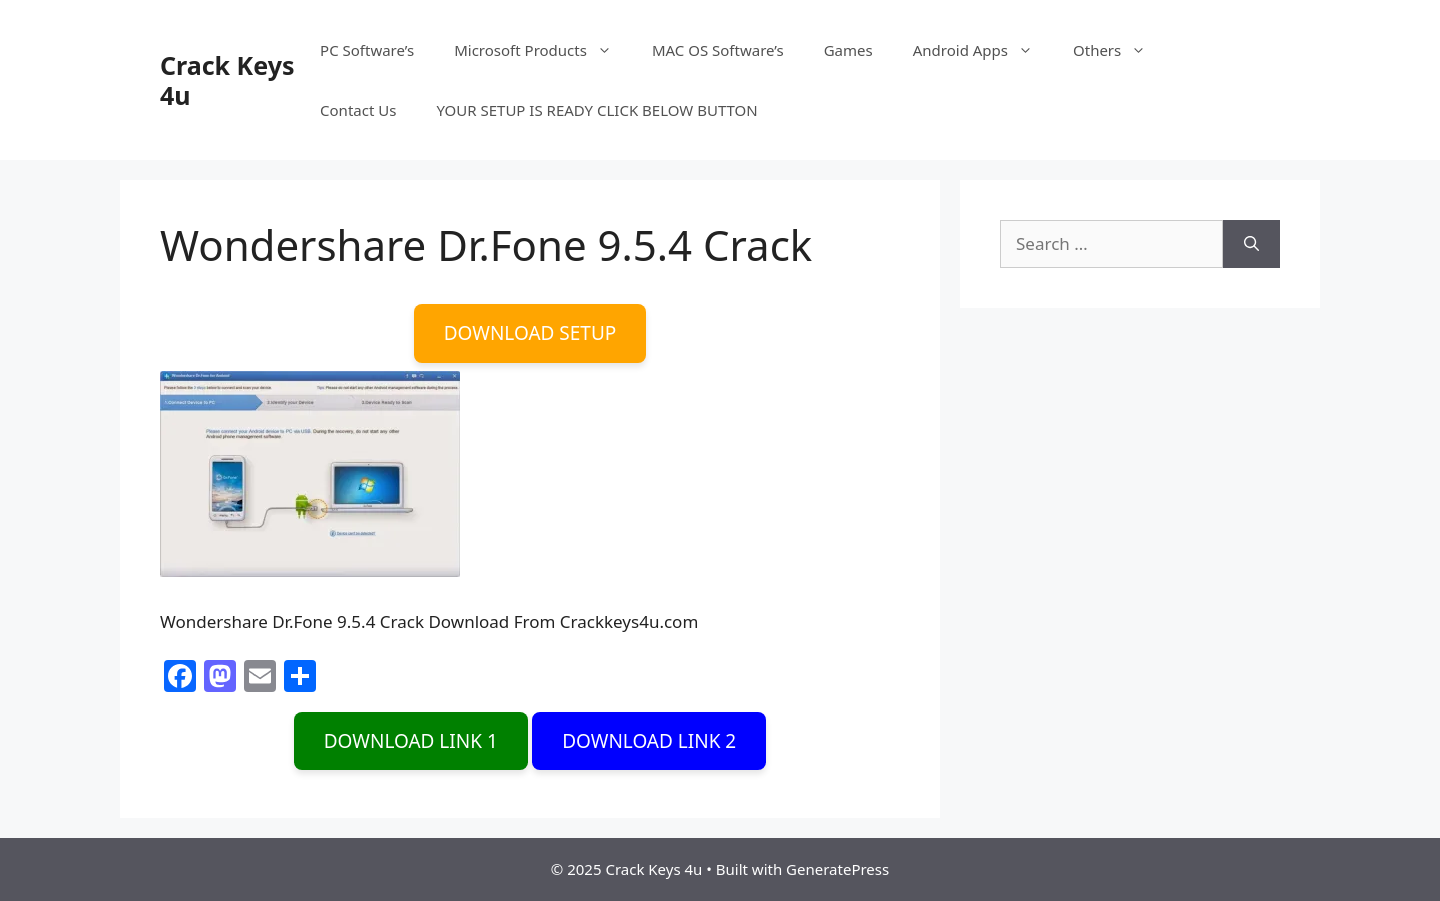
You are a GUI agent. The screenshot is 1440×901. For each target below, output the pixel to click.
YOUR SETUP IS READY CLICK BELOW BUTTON (596, 110)
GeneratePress (837, 869)
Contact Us (358, 110)
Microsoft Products (543, 50)
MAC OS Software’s (718, 50)
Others (1119, 50)
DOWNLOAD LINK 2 (649, 741)
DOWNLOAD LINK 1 (411, 741)
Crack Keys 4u (227, 80)
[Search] (1251, 244)
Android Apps (983, 50)
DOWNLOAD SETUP (530, 333)
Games (848, 50)
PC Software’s (367, 50)
